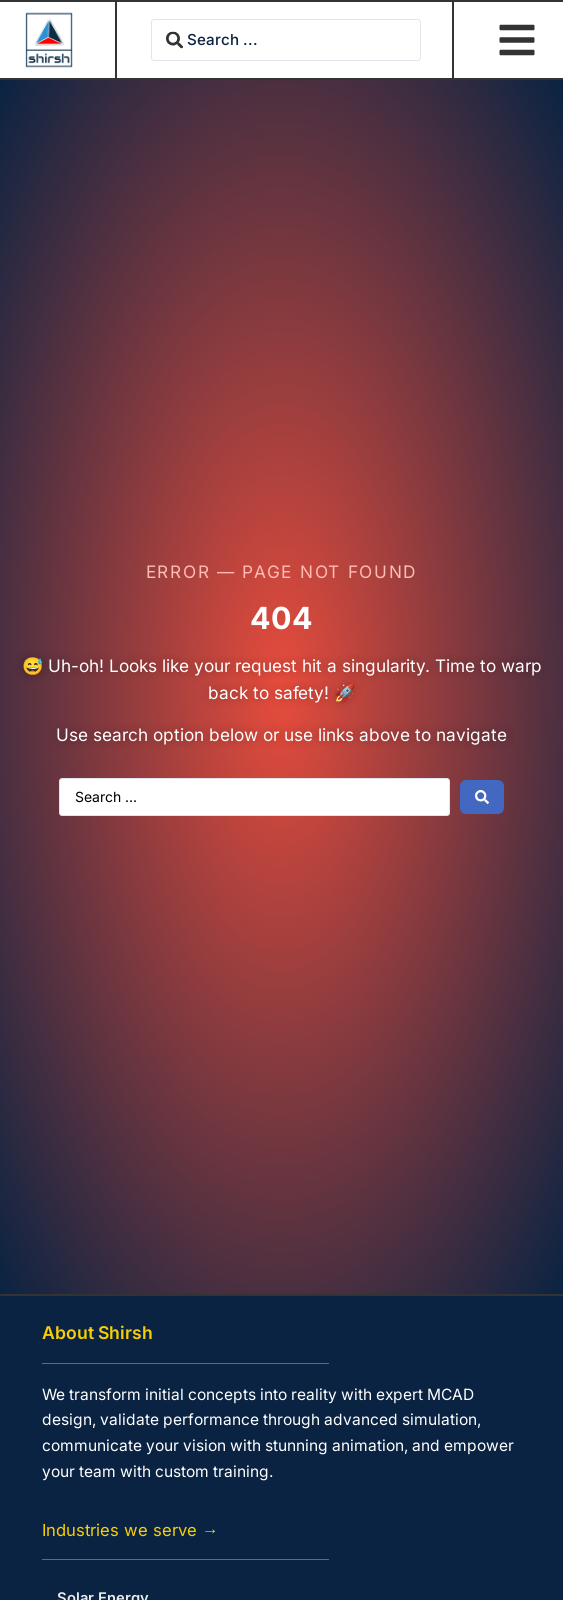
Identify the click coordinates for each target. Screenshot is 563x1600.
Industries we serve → (130, 1530)
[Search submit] (482, 797)
